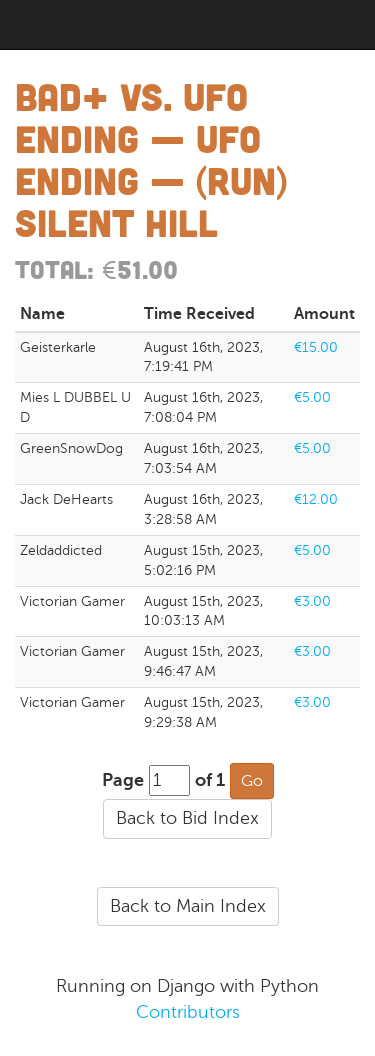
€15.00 (316, 347)
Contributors (188, 1012)
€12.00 (316, 499)
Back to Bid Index (187, 818)
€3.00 (312, 601)
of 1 (210, 780)
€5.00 (312, 397)
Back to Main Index (188, 906)
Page (123, 780)
